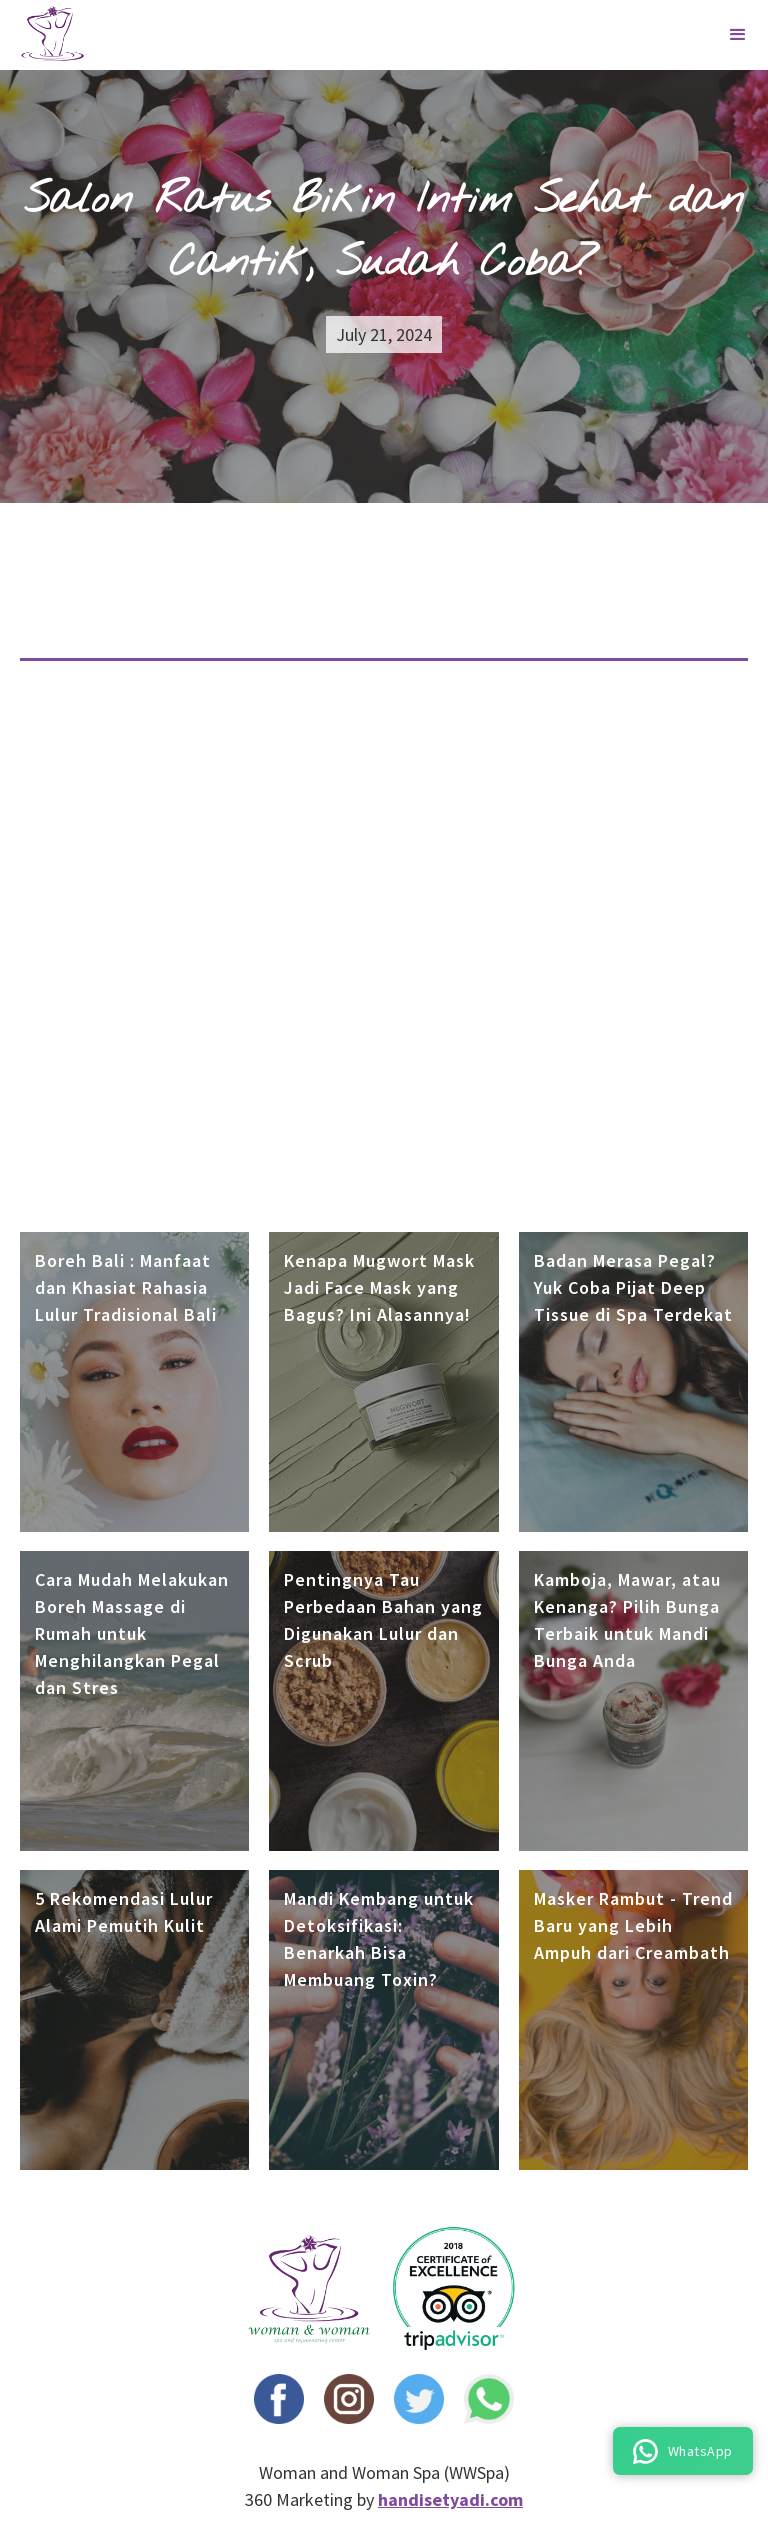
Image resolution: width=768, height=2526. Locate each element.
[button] (738, 35)
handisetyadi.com (450, 2499)
